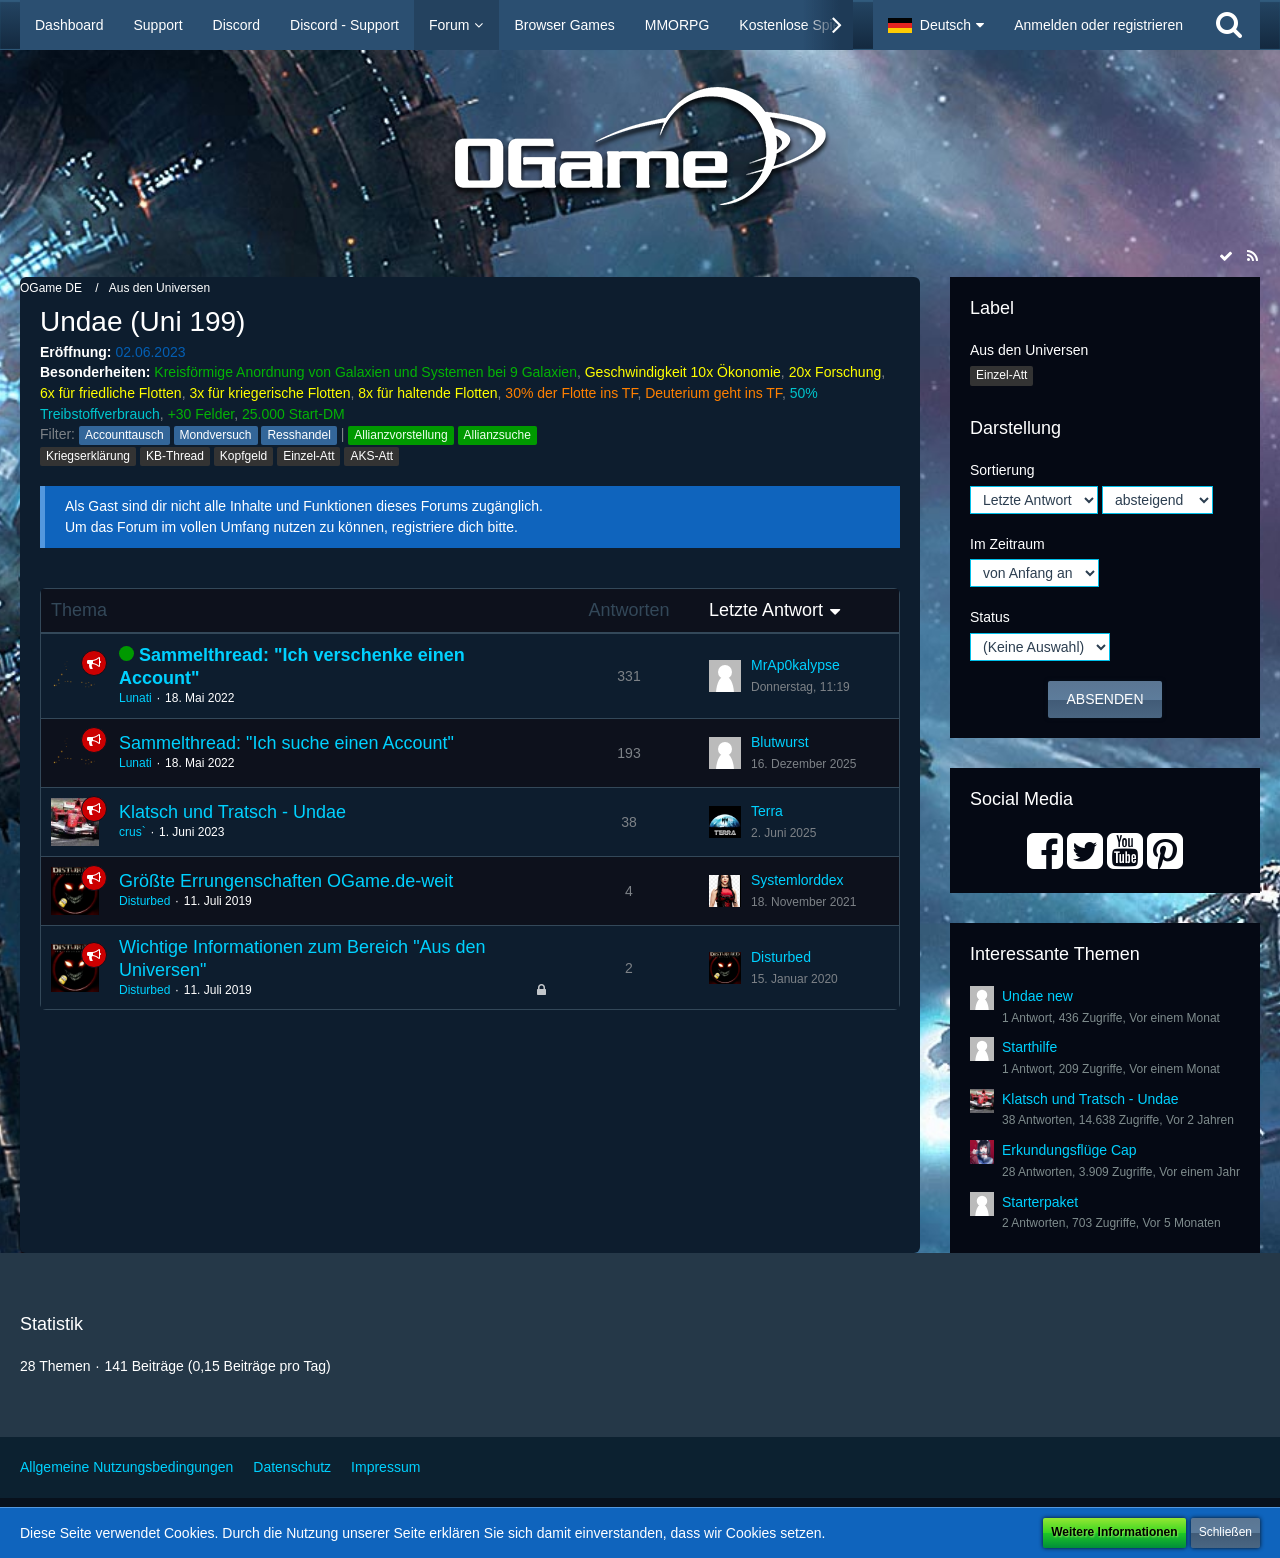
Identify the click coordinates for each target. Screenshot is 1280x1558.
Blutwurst (780, 742)
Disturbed (144, 901)
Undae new (1037, 996)
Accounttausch (124, 435)
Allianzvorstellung (400, 435)
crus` (132, 832)
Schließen (1225, 1532)
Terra (767, 811)
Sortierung (1002, 470)
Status (990, 617)
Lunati (135, 698)
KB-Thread (175, 456)
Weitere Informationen (1114, 1532)
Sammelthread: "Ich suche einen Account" (286, 743)
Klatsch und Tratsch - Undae (232, 812)
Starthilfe (1029, 1047)
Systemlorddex (797, 880)
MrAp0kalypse (795, 665)
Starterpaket (1040, 1202)
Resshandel (298, 435)
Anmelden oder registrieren (1098, 25)
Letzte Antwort (766, 610)
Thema (79, 610)
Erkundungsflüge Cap (1069, 1150)
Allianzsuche (497, 435)
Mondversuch (216, 435)
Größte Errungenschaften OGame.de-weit (286, 881)
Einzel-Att (308, 456)
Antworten (628, 610)
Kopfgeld (243, 456)
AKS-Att (371, 456)
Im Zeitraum (1007, 544)
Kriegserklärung (88, 456)
